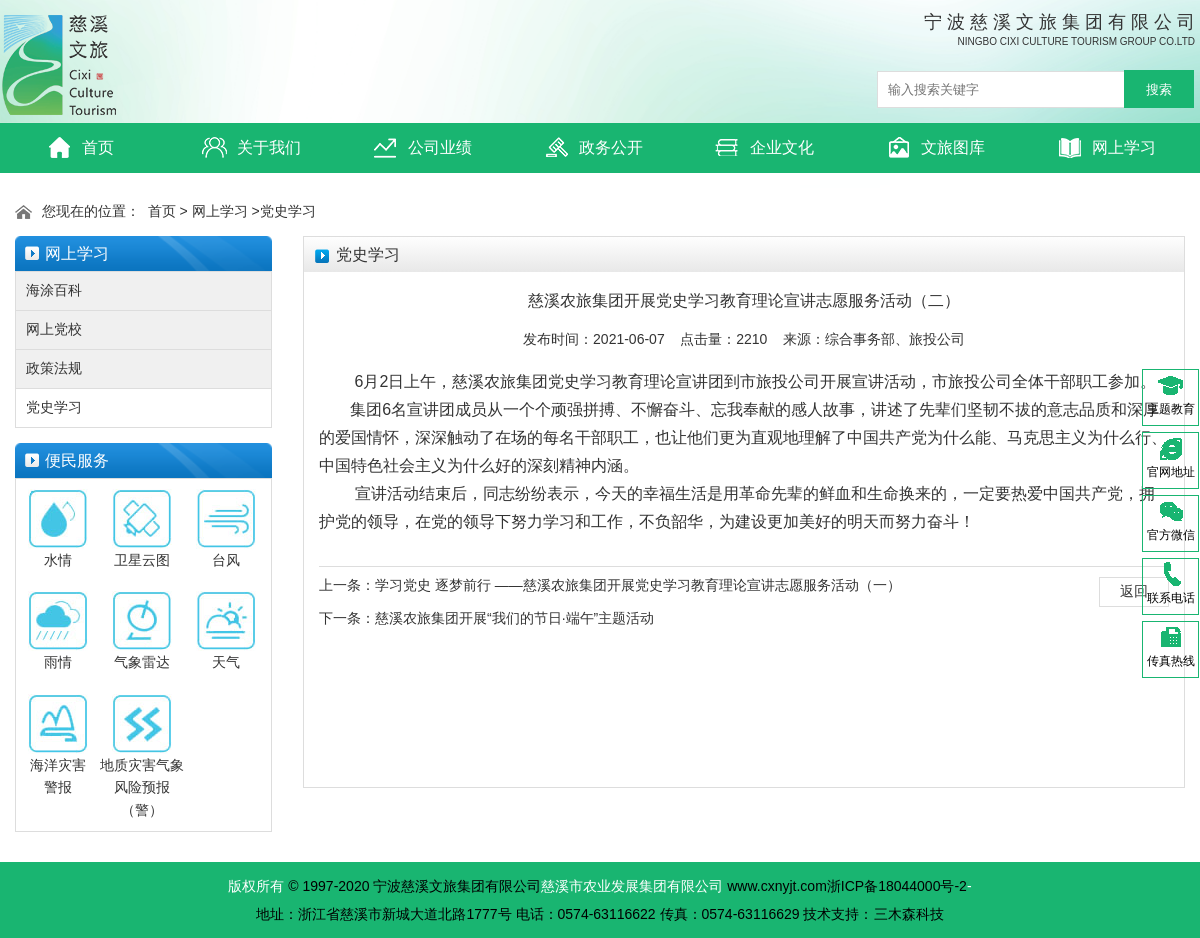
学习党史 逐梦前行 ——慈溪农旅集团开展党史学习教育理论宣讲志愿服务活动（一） (638, 585)
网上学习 (1106, 147)
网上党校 (54, 329)
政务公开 (593, 147)
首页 (80, 147)
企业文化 (764, 147)
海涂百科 (54, 290)
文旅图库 (935, 147)
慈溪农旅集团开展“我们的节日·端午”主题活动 (514, 618)
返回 (1134, 591)
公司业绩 (422, 147)
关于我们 (251, 147)
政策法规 (54, 368)
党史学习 (288, 211)
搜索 (1159, 89)
